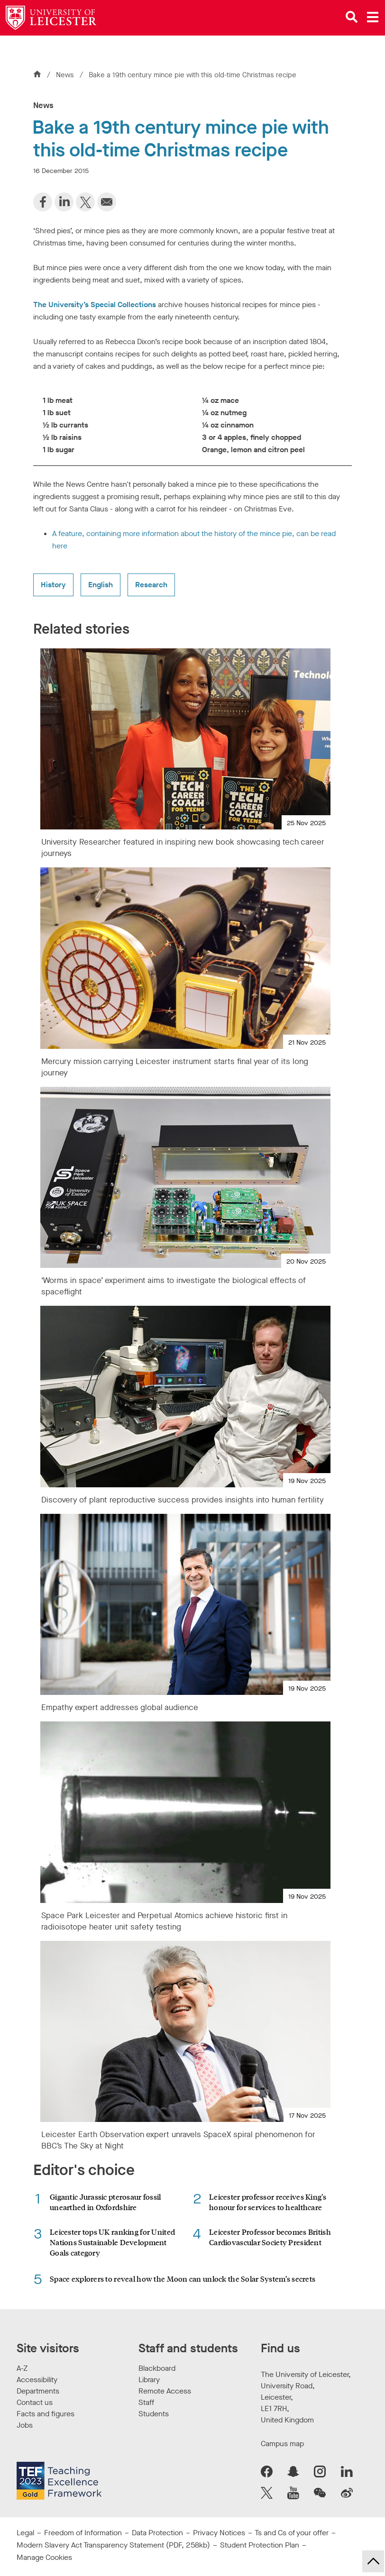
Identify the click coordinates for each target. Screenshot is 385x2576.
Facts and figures (45, 2414)
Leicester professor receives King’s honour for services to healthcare (267, 2202)
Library (149, 2380)
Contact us (35, 2402)
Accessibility (37, 2380)
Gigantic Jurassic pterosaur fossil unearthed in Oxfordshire (105, 2202)
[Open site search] (352, 17)
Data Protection (157, 2533)
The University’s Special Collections (94, 304)
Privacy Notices (219, 2533)
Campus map (282, 2444)
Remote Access (164, 2391)
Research (151, 585)
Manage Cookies (44, 2557)
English (100, 585)
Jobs (25, 2425)
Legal (25, 2533)
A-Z (22, 2368)
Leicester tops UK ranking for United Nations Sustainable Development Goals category (112, 2242)
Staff (146, 2402)
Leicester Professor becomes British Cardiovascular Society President (270, 2237)
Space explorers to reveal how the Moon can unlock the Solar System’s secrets (182, 2279)
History (53, 585)
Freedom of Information (83, 2533)
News (66, 75)
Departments (38, 2391)
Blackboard (156, 2368)
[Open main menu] (373, 17)
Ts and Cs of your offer (292, 2533)
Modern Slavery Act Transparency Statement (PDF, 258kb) (113, 2545)
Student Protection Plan (259, 2545)
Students (153, 2414)
